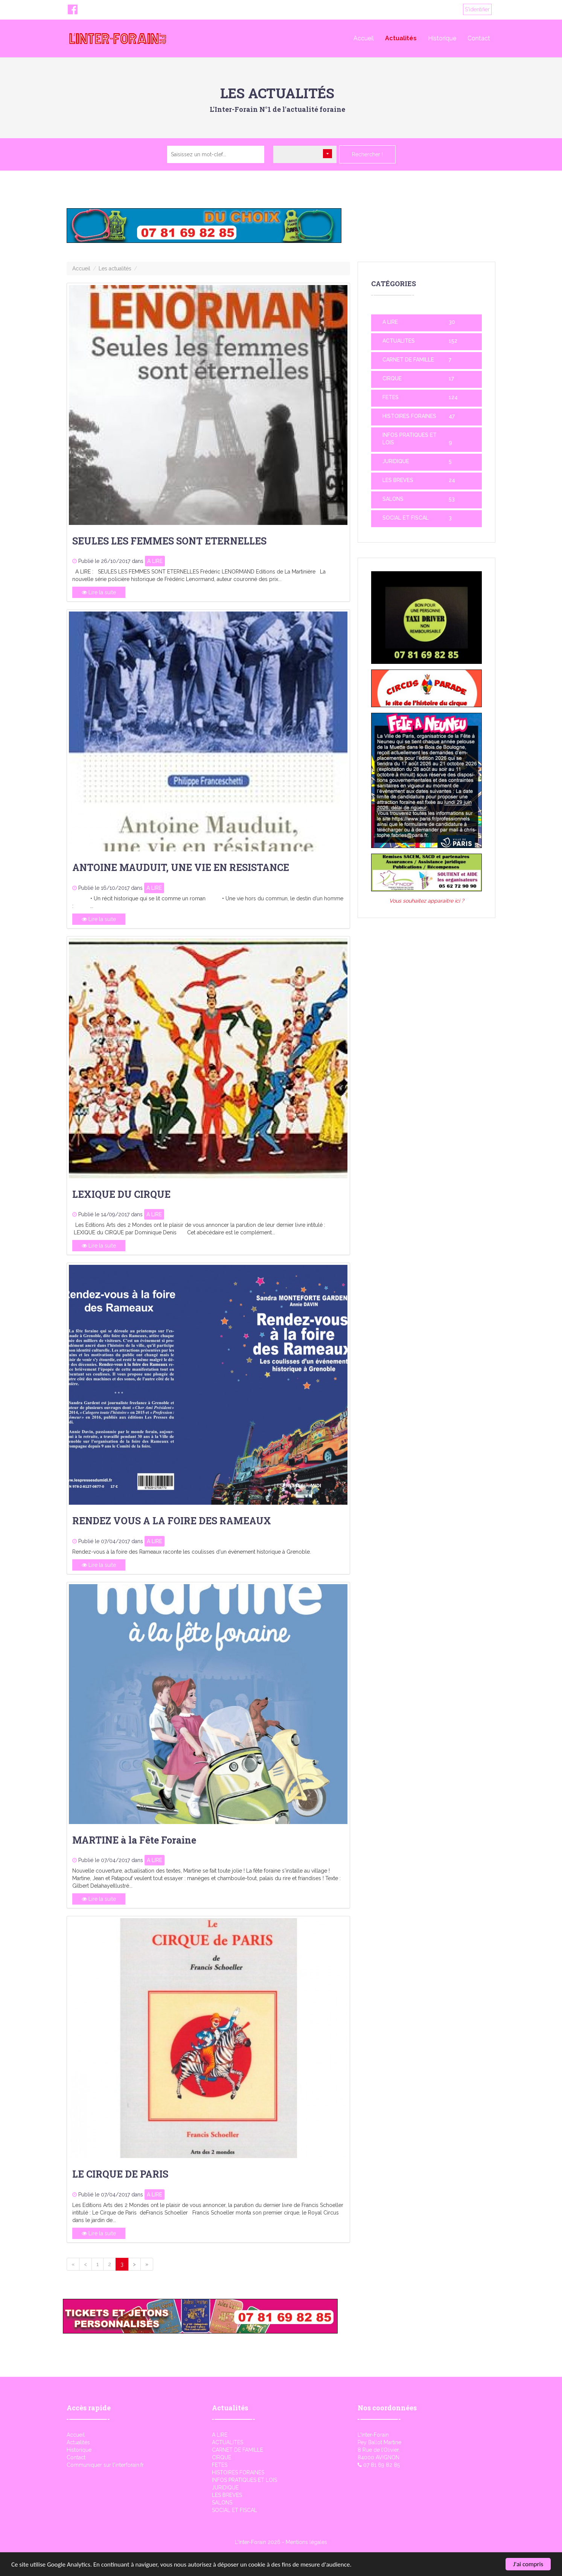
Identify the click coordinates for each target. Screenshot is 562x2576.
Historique (442, 38)
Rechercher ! (367, 154)
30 (452, 322)
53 (452, 499)
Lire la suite (99, 592)
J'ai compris (528, 2564)
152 (453, 341)
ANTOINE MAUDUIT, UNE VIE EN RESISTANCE (180, 867)
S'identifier (477, 9)
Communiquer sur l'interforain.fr (105, 2465)
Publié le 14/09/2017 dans (110, 1214)
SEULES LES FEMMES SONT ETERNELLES (169, 541)
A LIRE (155, 561)
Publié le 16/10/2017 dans (110, 888)
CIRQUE (392, 378)
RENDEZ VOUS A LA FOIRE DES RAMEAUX (171, 1520)
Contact (479, 38)
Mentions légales (306, 2542)
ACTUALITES (398, 341)
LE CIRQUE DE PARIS (120, 2174)
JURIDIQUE (395, 461)
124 (453, 397)
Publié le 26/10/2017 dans (110, 561)
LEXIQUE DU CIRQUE (121, 1194)
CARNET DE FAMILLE (408, 360)
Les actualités (115, 268)
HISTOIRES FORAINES (409, 416)
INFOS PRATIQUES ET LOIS (244, 2480)
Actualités (401, 38)
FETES (390, 397)
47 (452, 416)
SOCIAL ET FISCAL (405, 518)
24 (452, 480)
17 (451, 378)
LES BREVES (397, 480)
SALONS (393, 499)
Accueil (363, 38)
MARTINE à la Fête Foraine (134, 1840)
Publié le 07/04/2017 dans (110, 1541)
